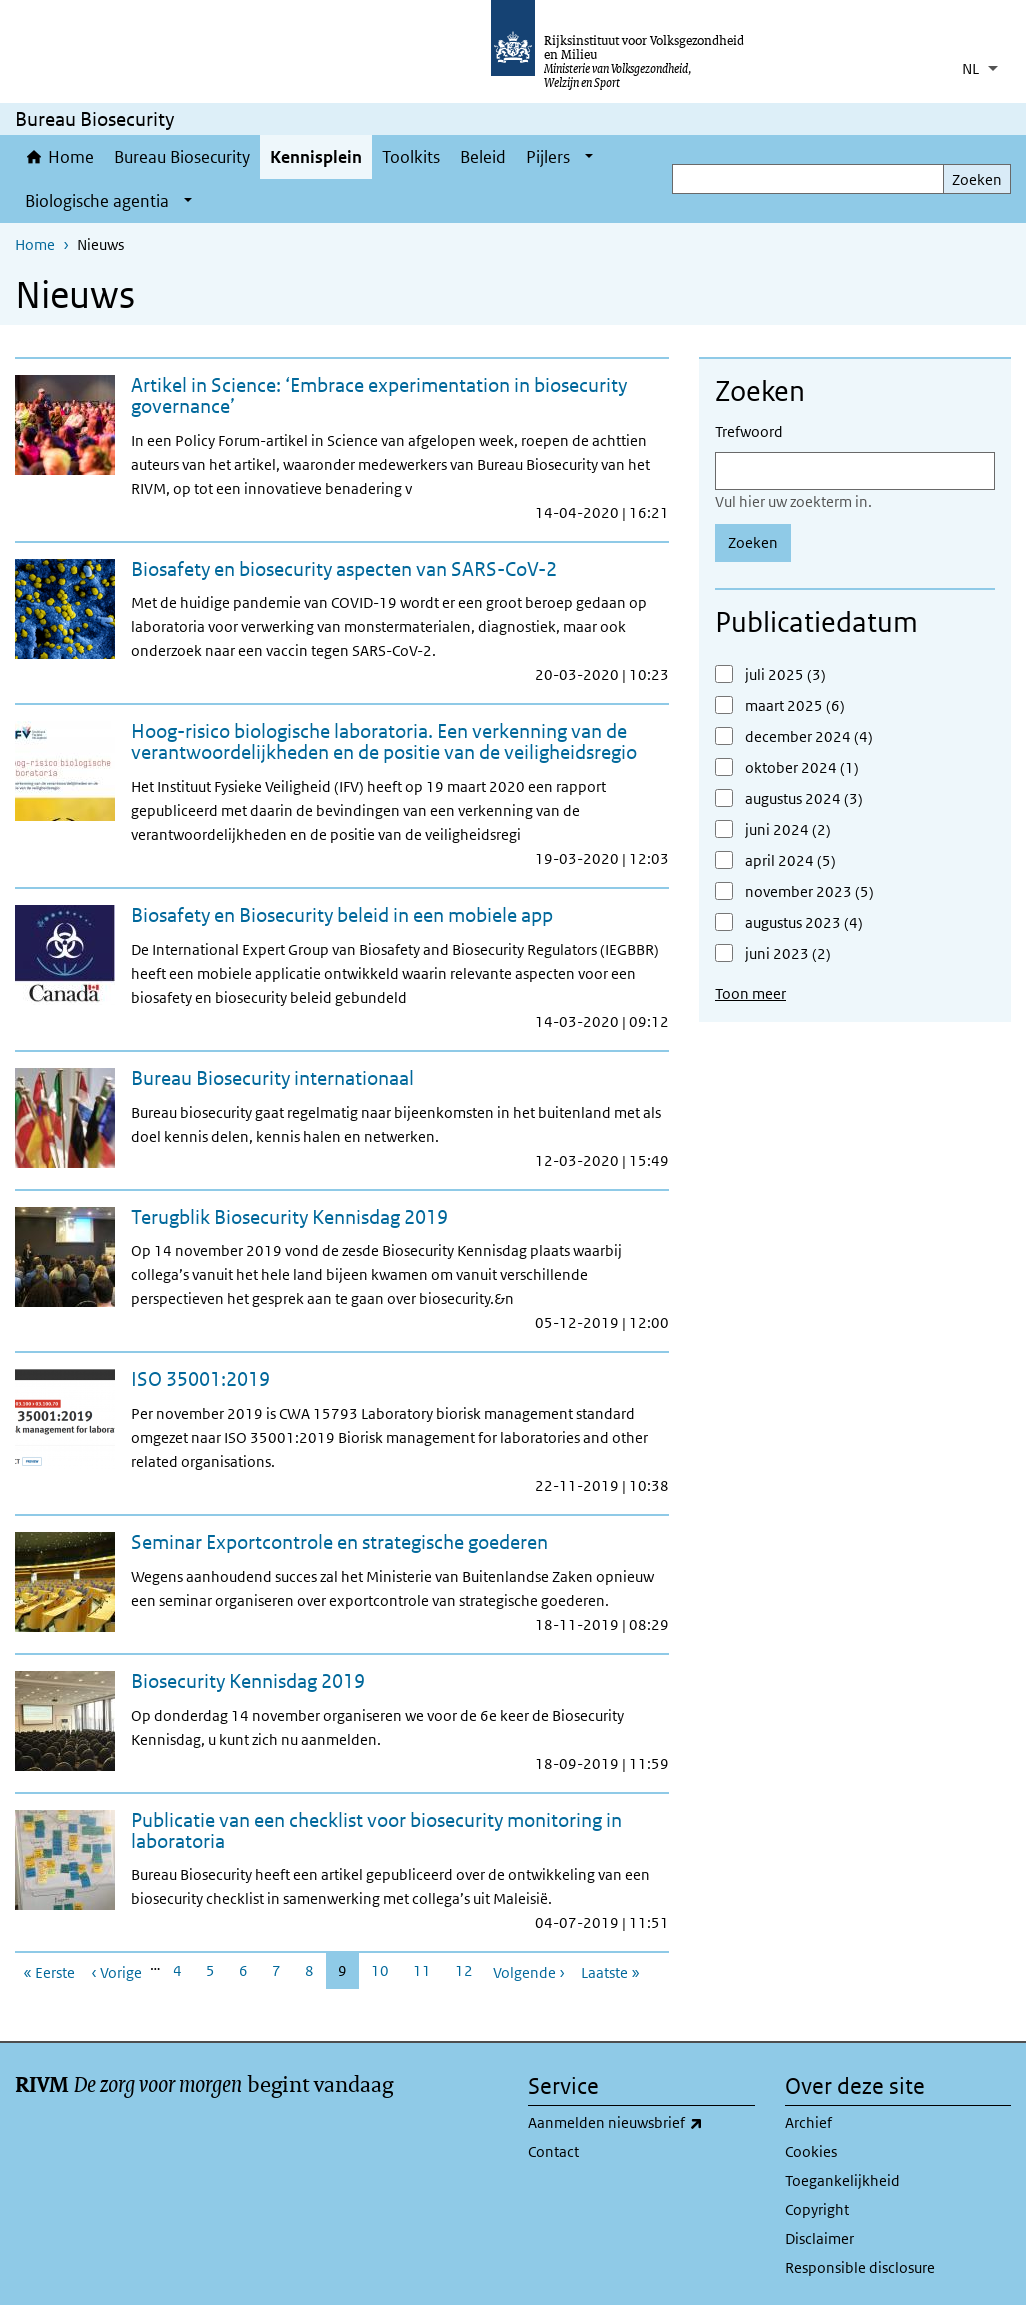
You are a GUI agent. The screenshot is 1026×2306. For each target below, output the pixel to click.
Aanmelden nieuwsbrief (641, 2123)
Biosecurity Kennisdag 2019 (248, 1681)
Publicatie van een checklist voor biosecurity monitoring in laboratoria (376, 1830)
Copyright (817, 2209)
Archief (808, 2122)
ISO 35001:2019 (200, 1379)
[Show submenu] (589, 157)
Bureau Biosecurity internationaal (272, 1078)
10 (386, 1970)
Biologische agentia (97, 201)
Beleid (483, 157)
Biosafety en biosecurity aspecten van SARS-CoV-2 (344, 569)
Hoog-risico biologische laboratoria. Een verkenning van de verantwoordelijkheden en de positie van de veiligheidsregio (384, 741)
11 (428, 1970)
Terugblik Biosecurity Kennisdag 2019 (289, 1217)
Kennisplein (316, 157)
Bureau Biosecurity (182, 157)
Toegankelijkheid (842, 2180)
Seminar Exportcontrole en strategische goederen (339, 1542)
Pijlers (548, 157)
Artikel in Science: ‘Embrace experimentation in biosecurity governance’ (379, 395)
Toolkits (411, 157)
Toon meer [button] (750, 993)
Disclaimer (819, 2238)
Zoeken (977, 179)
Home (71, 157)
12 (470, 1970)
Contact (553, 2151)
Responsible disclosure (860, 2267)
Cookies (811, 2151)
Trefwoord (749, 431)
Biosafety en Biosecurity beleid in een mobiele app (342, 915)
